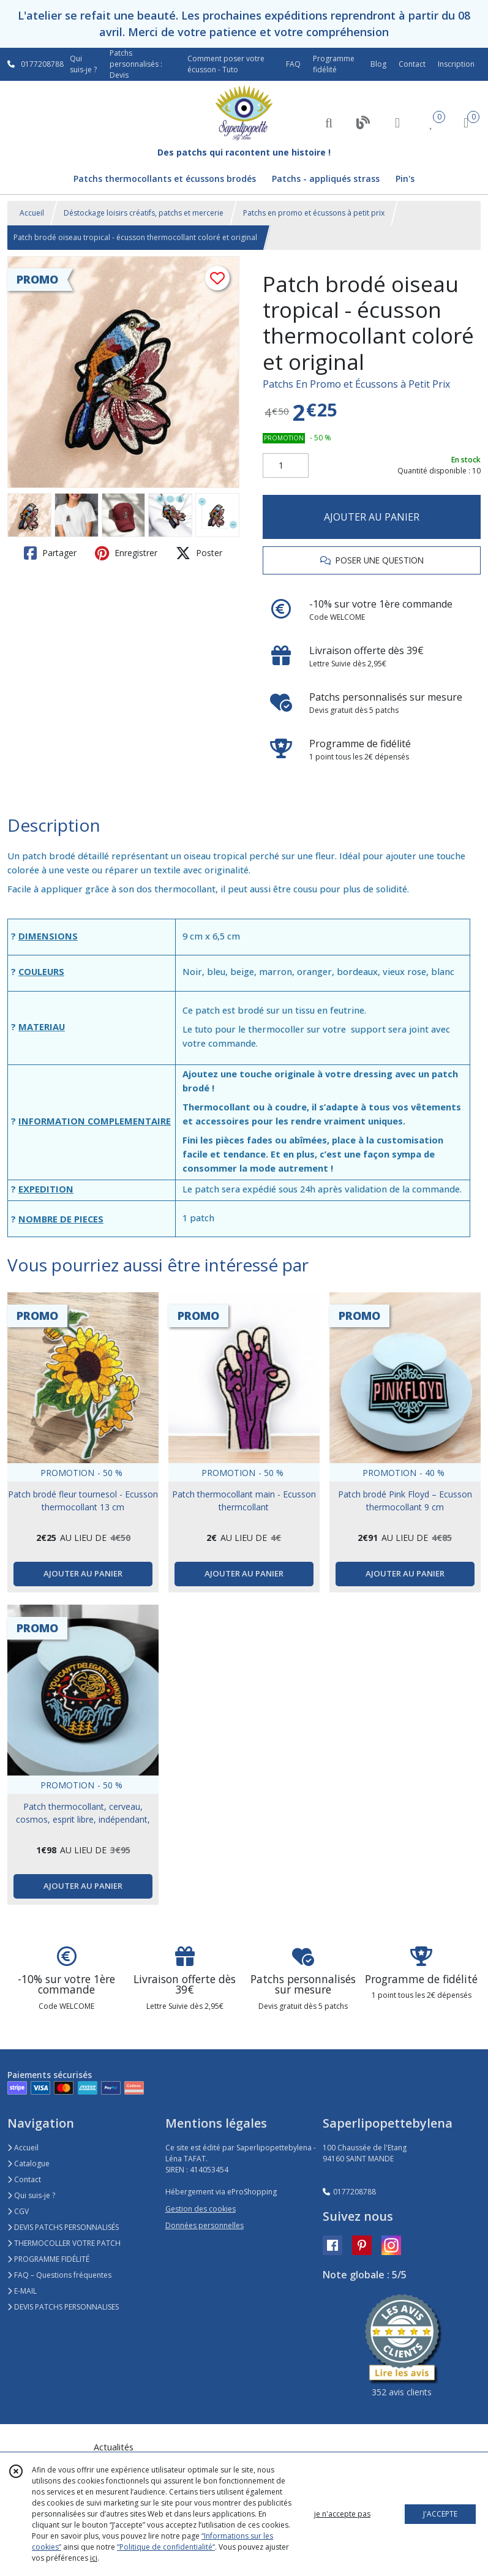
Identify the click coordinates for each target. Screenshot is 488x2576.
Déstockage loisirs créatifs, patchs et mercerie (143, 213)
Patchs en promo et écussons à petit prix (314, 213)
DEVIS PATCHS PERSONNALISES (63, 2307)
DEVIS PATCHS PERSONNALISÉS (63, 2227)
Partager (50, 553)
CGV (18, 2211)
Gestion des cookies (200, 2209)
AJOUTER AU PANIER (371, 517)
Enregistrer (126, 553)
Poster (199, 553)
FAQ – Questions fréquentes (59, 2275)
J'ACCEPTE (440, 2514)
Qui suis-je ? (31, 2195)
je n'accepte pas (342, 2514)
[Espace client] (397, 122)
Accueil (32, 213)
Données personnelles (204, 2225)
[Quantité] (286, 465)
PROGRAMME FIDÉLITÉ (48, 2259)
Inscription (456, 64)
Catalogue (28, 2163)
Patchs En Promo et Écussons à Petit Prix (356, 384)
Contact (412, 64)
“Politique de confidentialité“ (166, 2547)
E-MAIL (22, 2291)
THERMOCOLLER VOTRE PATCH (64, 2243)
